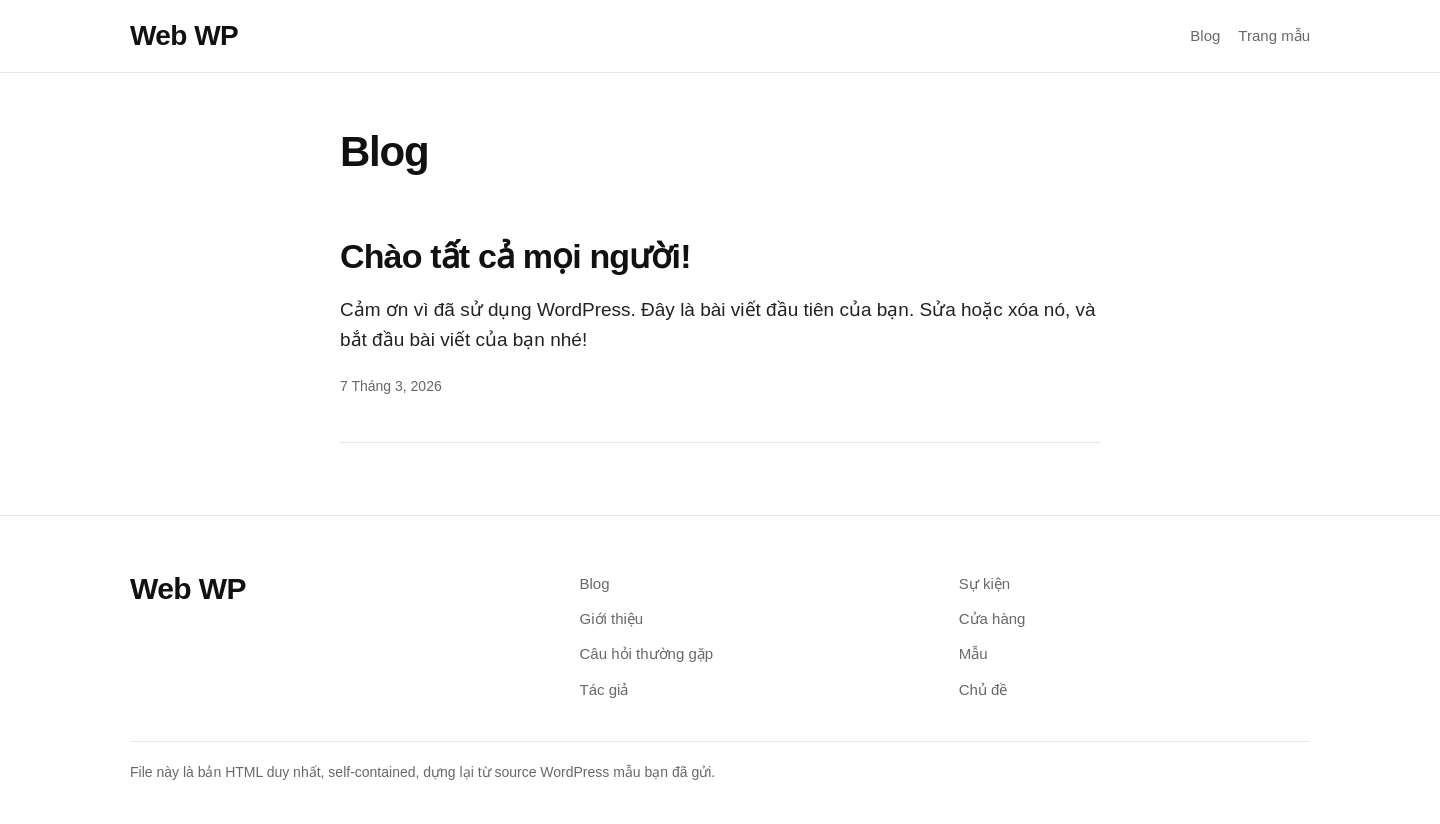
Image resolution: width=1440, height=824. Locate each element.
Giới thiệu (612, 618)
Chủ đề (983, 689)
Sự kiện (984, 583)
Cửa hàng (992, 618)
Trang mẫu (1274, 35)
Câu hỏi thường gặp (647, 653)
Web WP (184, 35)
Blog (1205, 35)
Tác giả (604, 689)
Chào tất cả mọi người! (515, 256)
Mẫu (973, 653)
